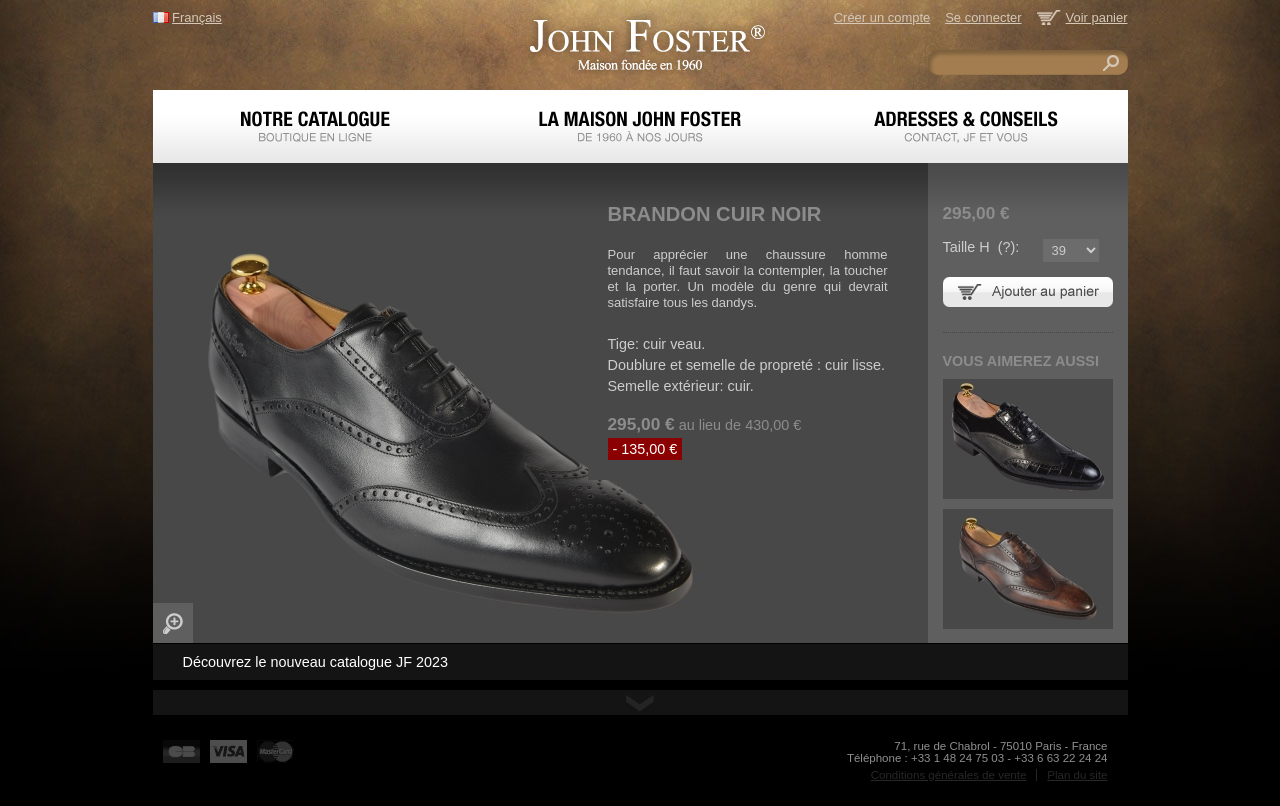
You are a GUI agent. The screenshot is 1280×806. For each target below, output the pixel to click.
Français (197, 17)
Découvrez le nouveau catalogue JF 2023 (316, 662)
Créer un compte (882, 17)
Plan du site (1077, 775)
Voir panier (1097, 17)
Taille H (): (981, 247)
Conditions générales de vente (949, 775)
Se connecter (983, 17)
